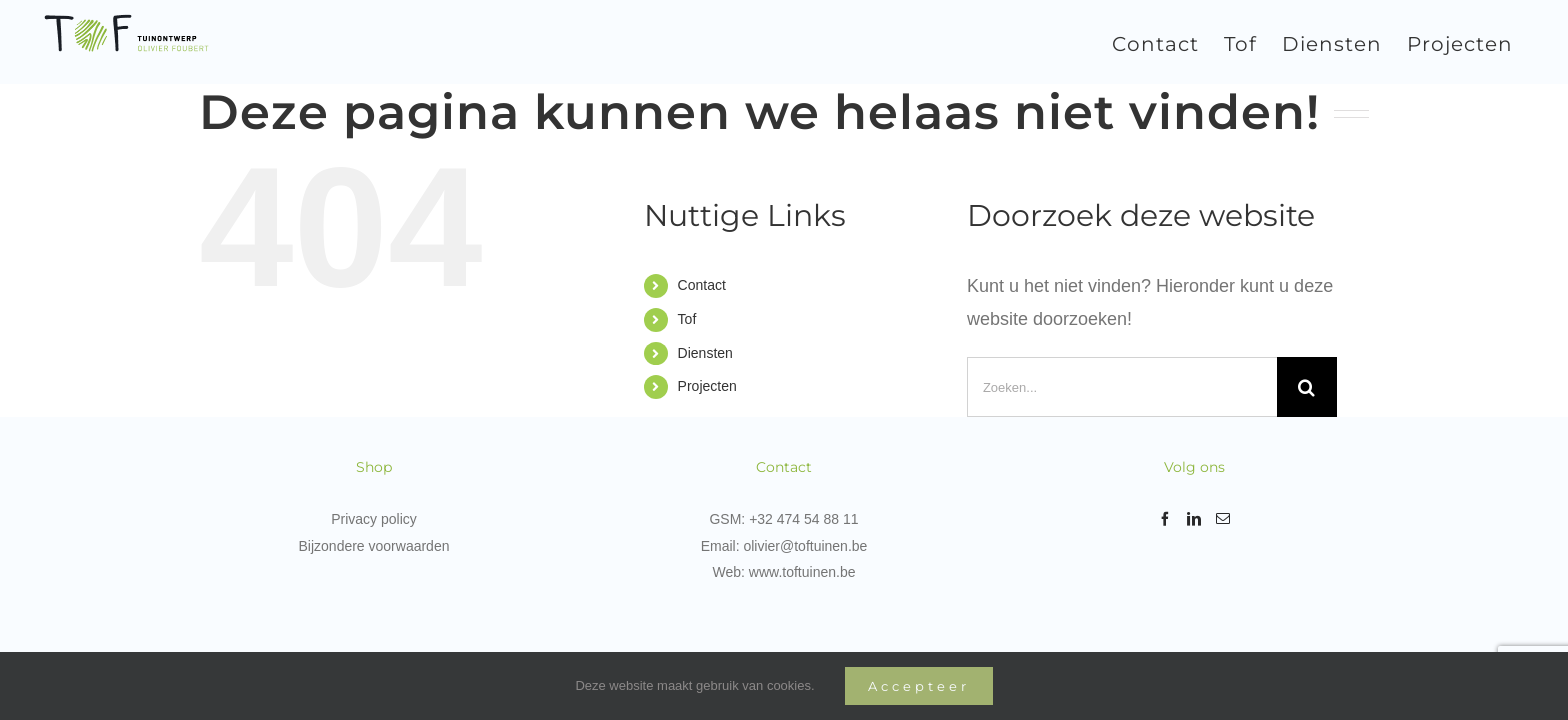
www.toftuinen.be (802, 572)
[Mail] (1223, 519)
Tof (687, 319)
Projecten (707, 386)
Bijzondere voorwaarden (374, 546)
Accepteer (919, 686)
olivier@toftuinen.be (805, 546)
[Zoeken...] (1122, 387)
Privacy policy (374, 519)
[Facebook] (1165, 519)
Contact (702, 285)
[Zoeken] (1307, 387)
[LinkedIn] (1194, 519)
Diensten (705, 353)
